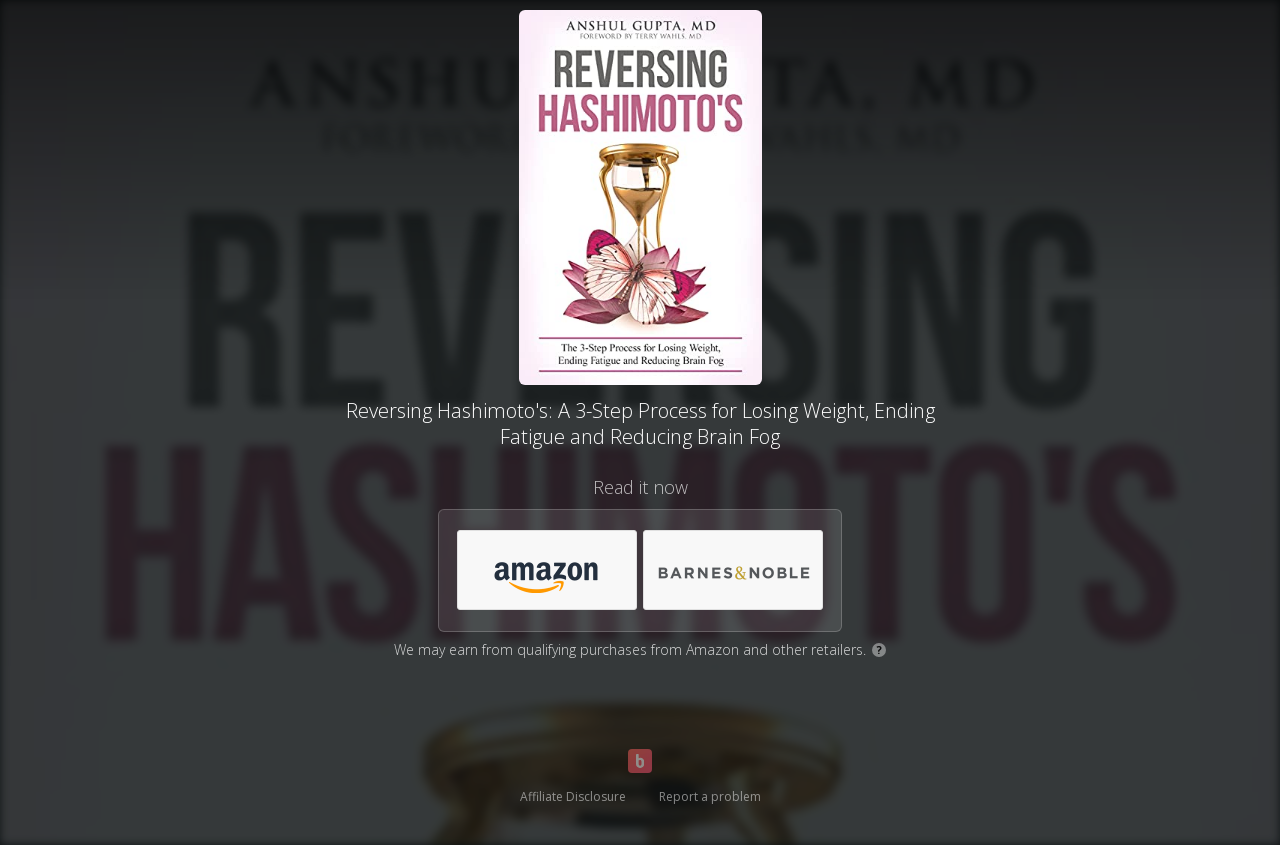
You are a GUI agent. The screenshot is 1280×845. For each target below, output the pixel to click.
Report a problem (710, 796)
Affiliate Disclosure (573, 796)
